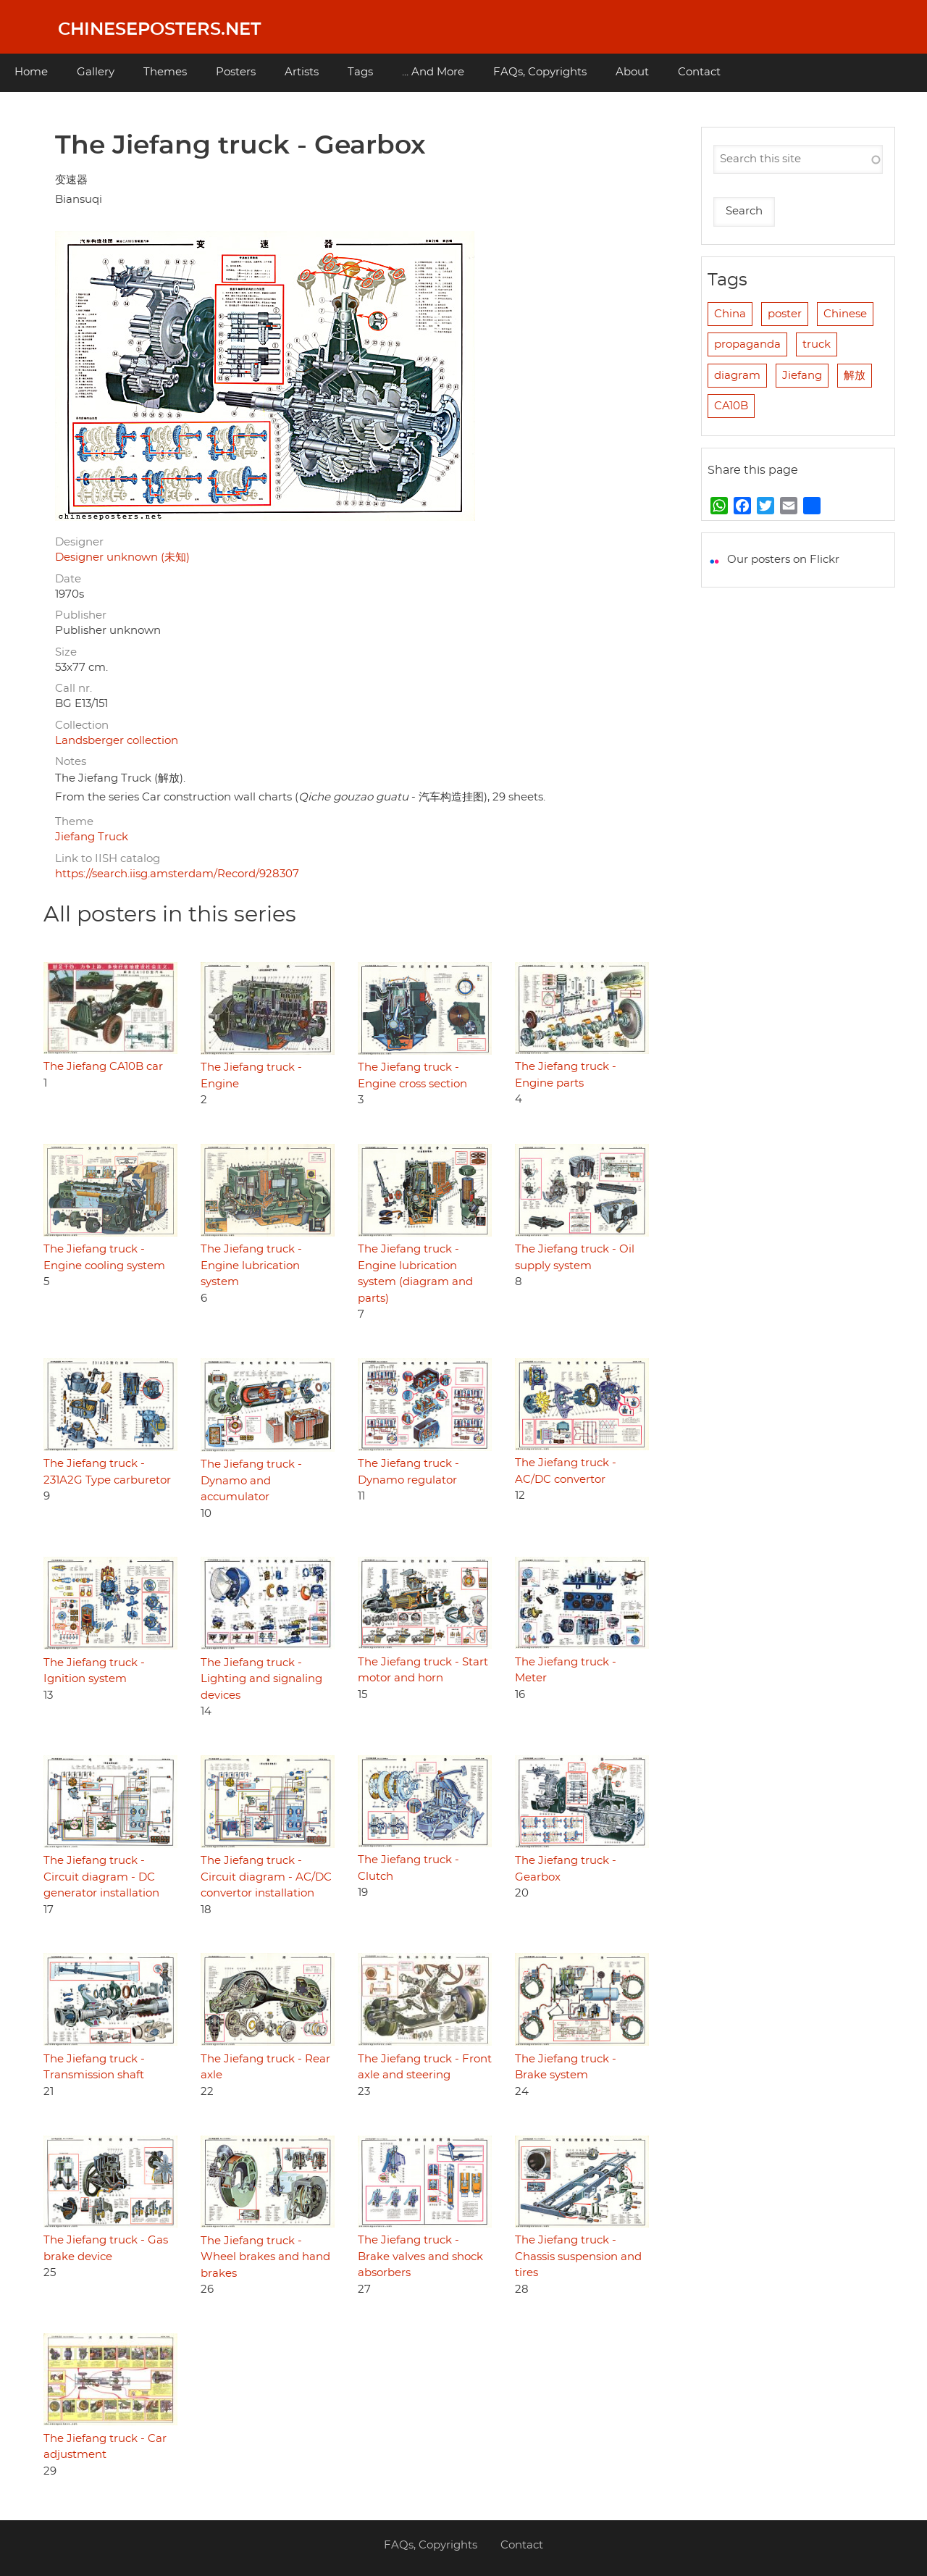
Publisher (80, 615)
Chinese (845, 314)
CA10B (731, 406)
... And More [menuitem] (433, 72)
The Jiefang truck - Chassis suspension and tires (578, 2256)
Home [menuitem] (31, 72)
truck (816, 344)
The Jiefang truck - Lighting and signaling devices (261, 1679)
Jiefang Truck (91, 837)
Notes (70, 761)
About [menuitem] (632, 72)
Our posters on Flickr (783, 559)
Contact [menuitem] (699, 72)
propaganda (747, 344)
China (730, 314)
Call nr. (73, 688)
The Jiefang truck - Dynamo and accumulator (251, 1480)
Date (68, 579)
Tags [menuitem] (360, 72)
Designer (79, 542)
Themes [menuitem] (165, 72)
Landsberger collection (116, 740)
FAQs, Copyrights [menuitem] (540, 72)
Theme (74, 821)
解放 (854, 375)
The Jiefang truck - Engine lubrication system (251, 1265)
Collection (82, 725)
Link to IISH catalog (107, 858)
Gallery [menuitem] (95, 72)
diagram (737, 375)
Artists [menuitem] (302, 72)
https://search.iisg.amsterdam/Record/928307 (177, 874)
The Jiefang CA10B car (103, 1066)
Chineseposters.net (159, 29)
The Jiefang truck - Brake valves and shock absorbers (420, 2256)
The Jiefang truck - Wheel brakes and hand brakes (265, 2257)
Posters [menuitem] (236, 72)
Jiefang (802, 375)
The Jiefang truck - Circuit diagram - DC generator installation (101, 1877)
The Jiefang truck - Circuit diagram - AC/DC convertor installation (266, 1877)
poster (785, 314)
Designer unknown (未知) (122, 557)
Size (66, 652)
